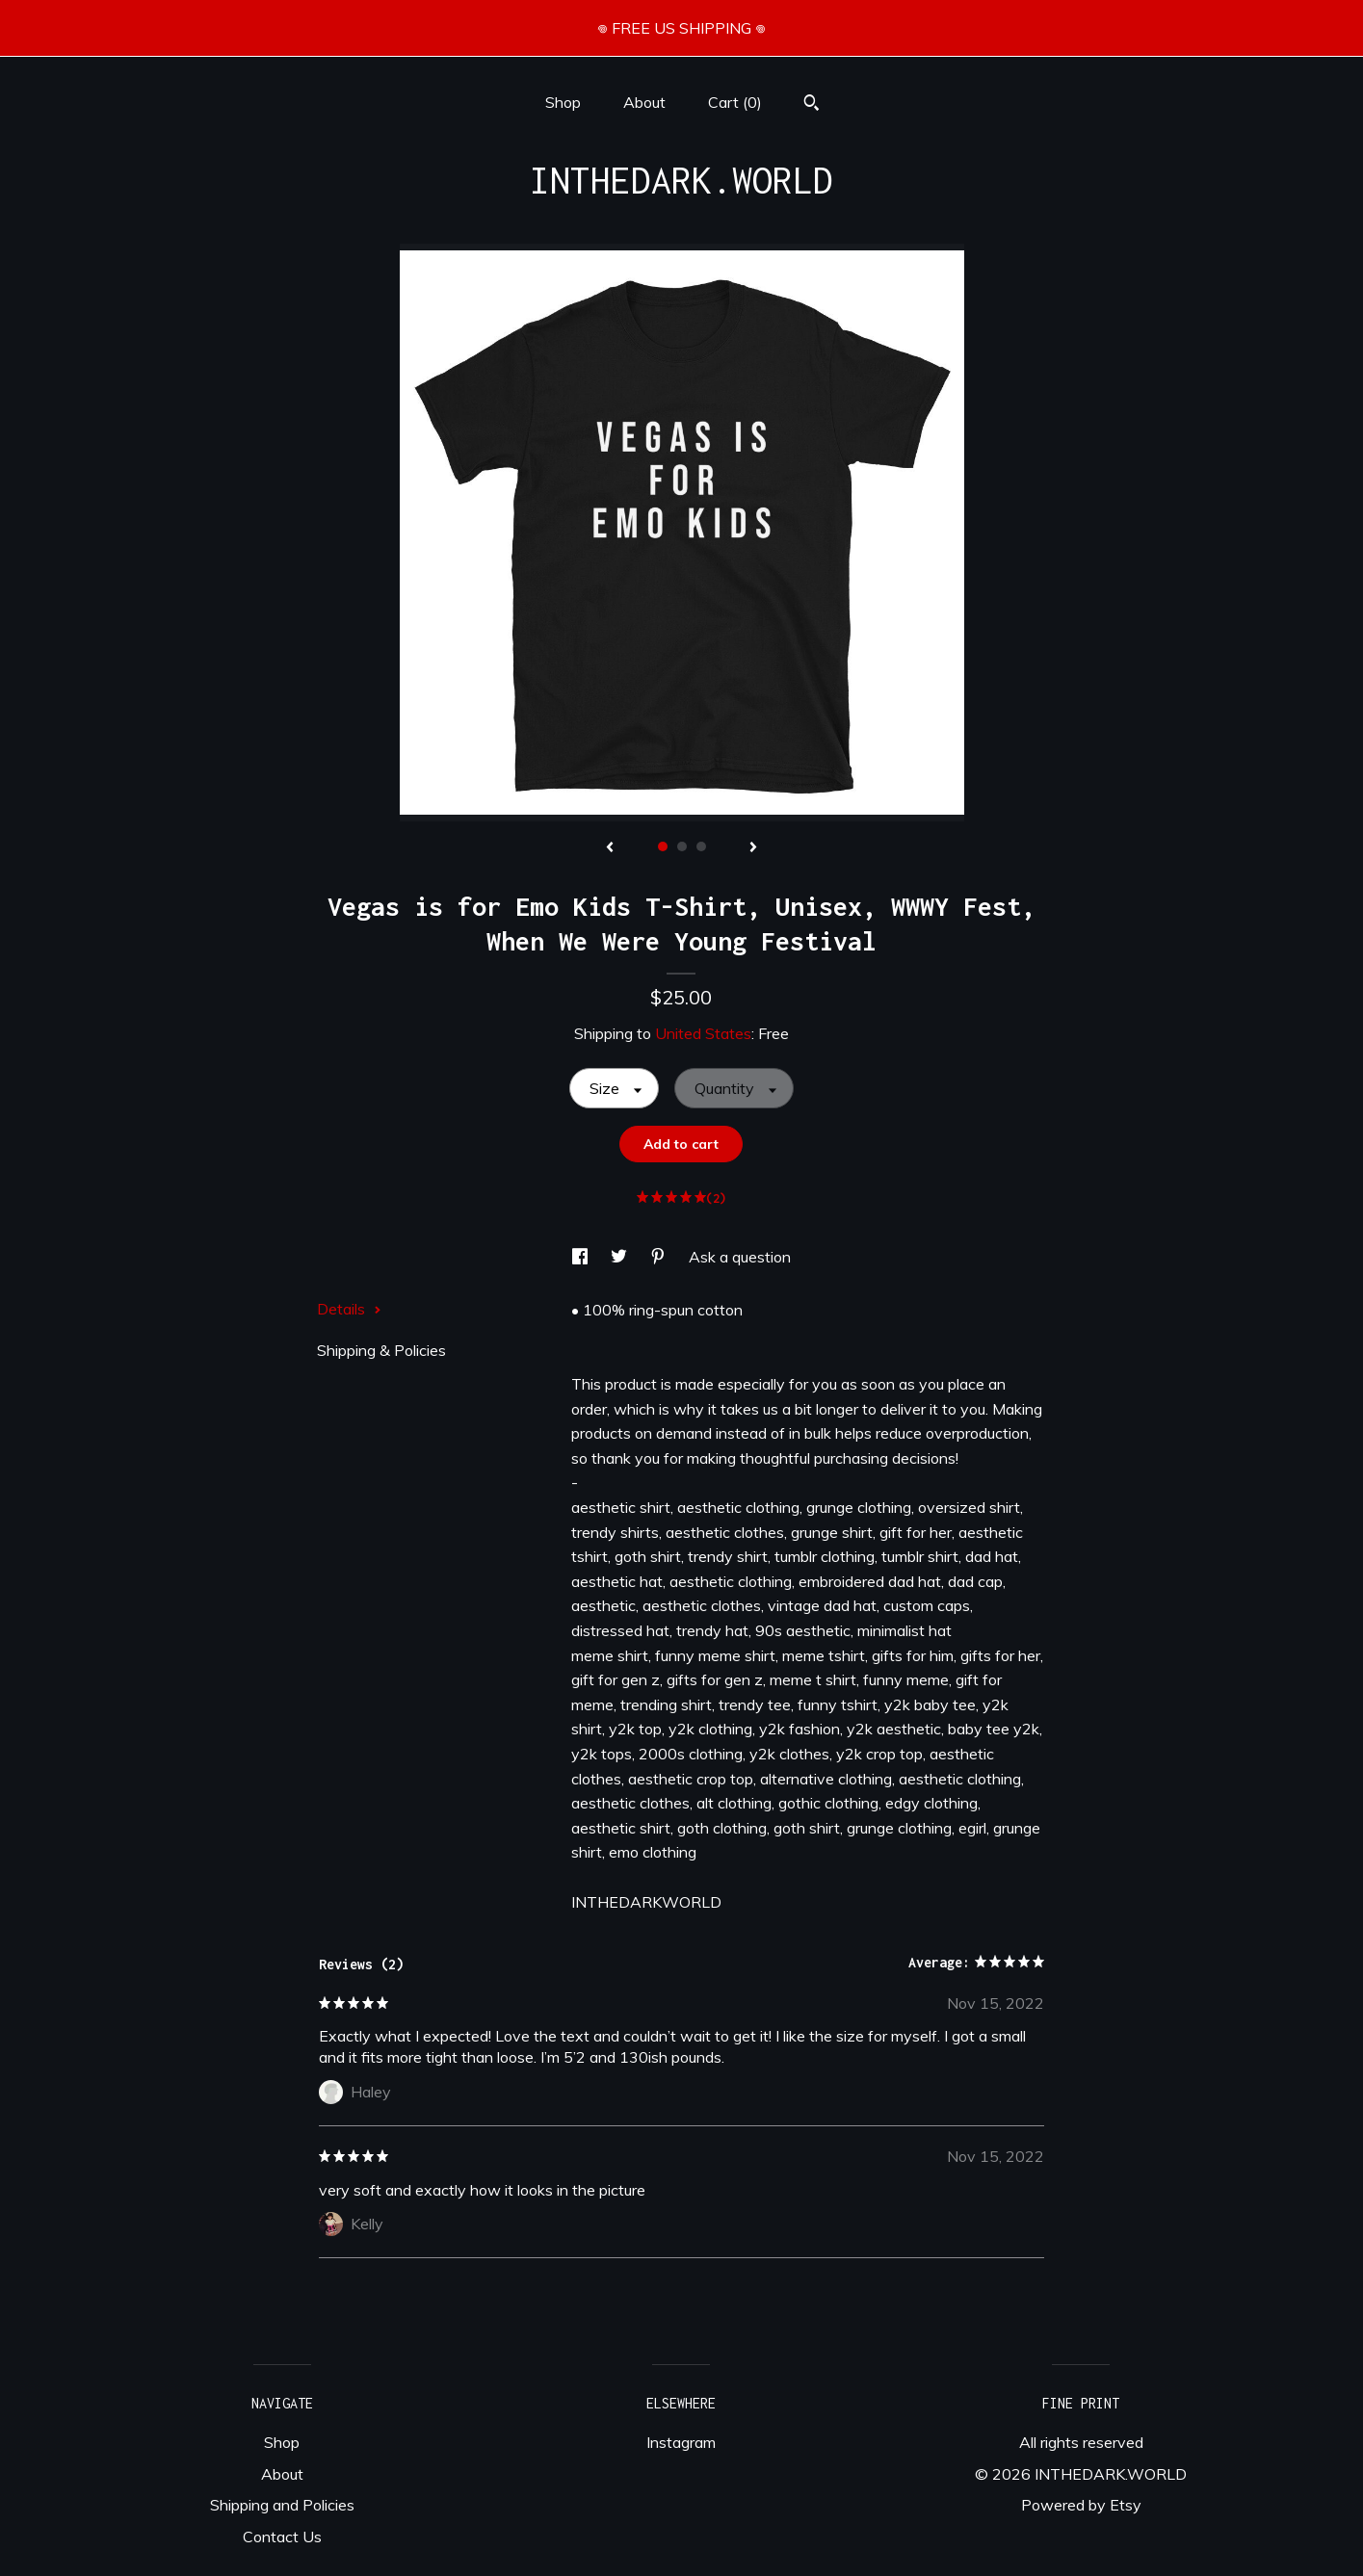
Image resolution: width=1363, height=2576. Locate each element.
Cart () (735, 102)
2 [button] (682, 846)
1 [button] (663, 846)
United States (703, 1033)
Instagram (681, 2442)
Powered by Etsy (1081, 2504)
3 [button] (701, 846)
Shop (563, 102)
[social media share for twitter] (621, 1256)
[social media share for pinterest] (659, 1256)
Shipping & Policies (381, 1350)
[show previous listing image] (610, 848)
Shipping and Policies (282, 2504)
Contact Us (282, 2536)
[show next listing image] (753, 848)
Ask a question (740, 1256)
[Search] (811, 105)
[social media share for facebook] (581, 1256)
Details (349, 1308)
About (644, 102)
